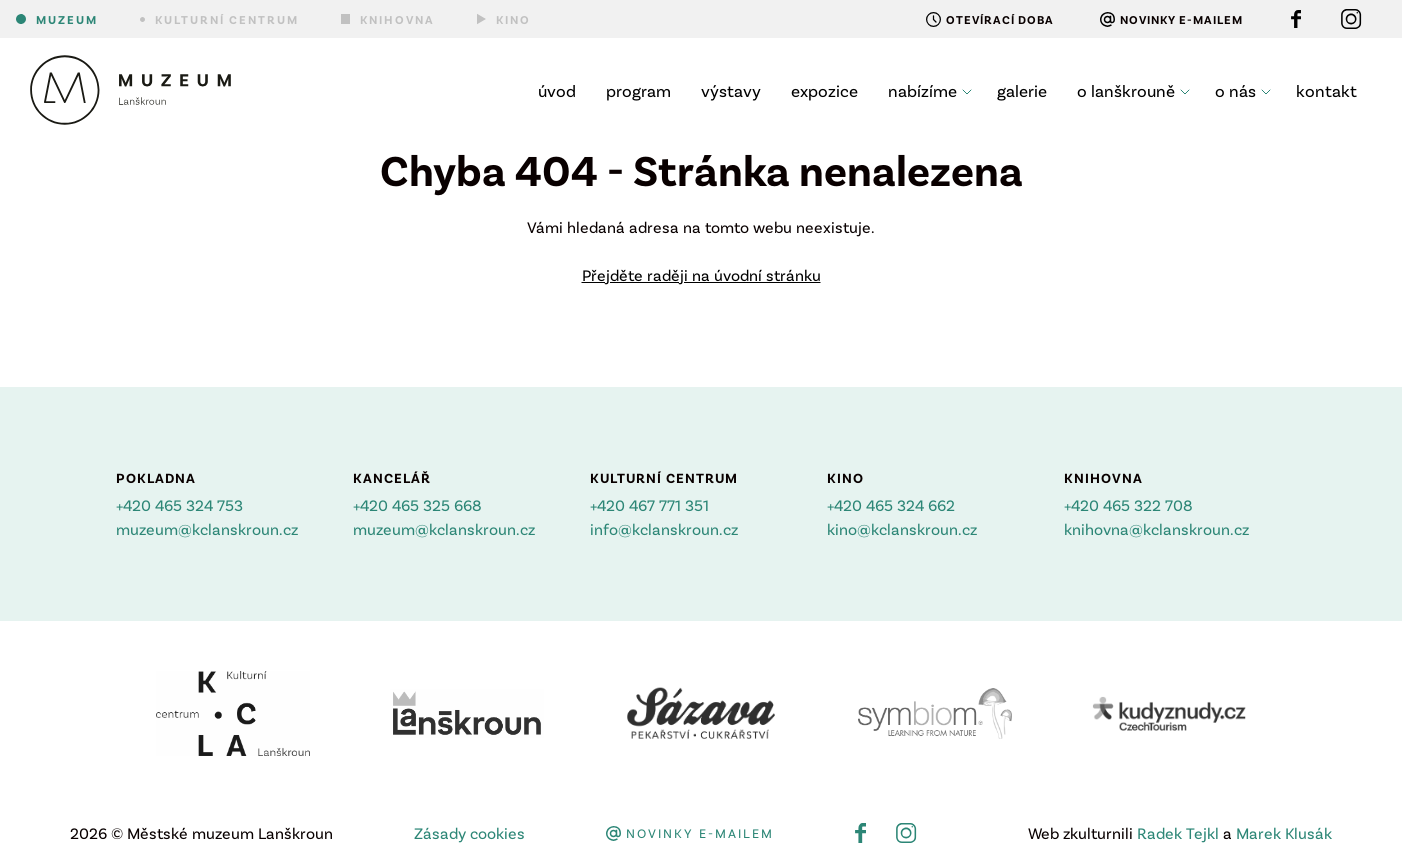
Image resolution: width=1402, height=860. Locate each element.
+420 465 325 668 (417, 504)
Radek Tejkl (1178, 832)
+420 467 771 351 (649, 504)
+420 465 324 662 (891, 504)
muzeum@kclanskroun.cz (207, 528)
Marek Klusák (1284, 832)
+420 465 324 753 (179, 504)
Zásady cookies (469, 832)
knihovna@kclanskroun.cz (1156, 528)
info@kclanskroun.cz (664, 528)
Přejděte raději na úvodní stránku (701, 274)
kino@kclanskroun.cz (902, 528)
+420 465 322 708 (1128, 504)
